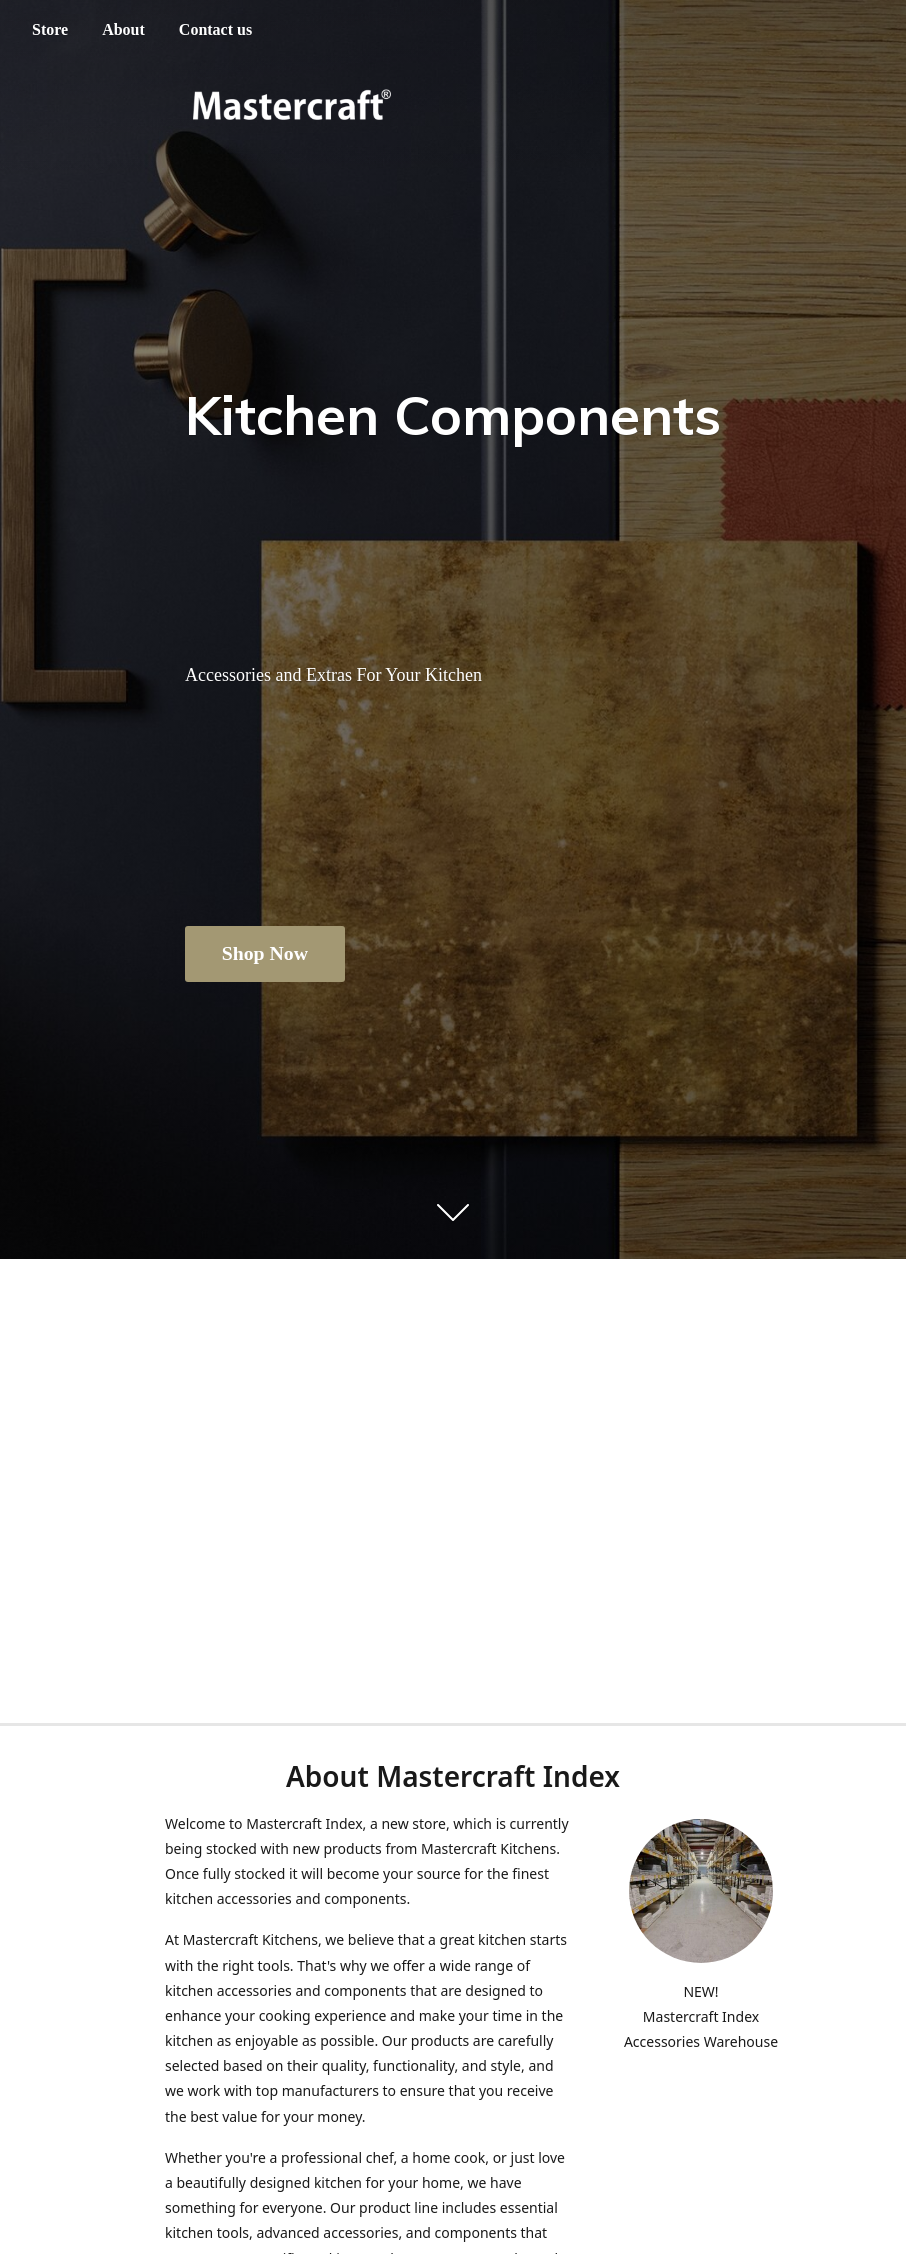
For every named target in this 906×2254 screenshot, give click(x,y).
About (123, 29)
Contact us (215, 29)
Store (50, 29)
